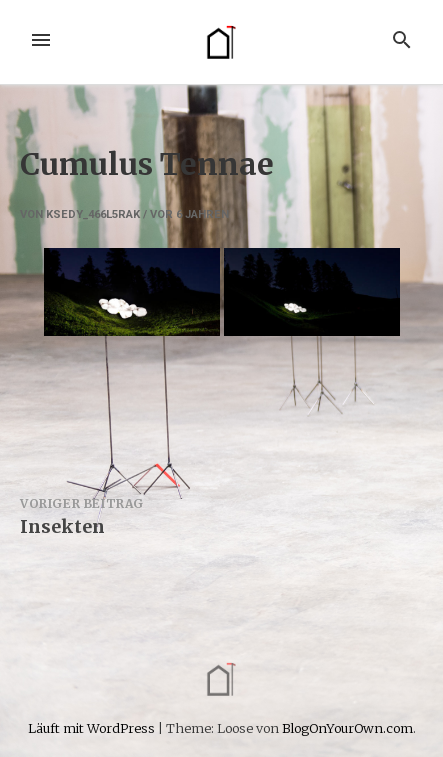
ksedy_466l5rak (93, 214)
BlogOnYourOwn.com (347, 728)
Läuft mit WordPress (93, 728)
